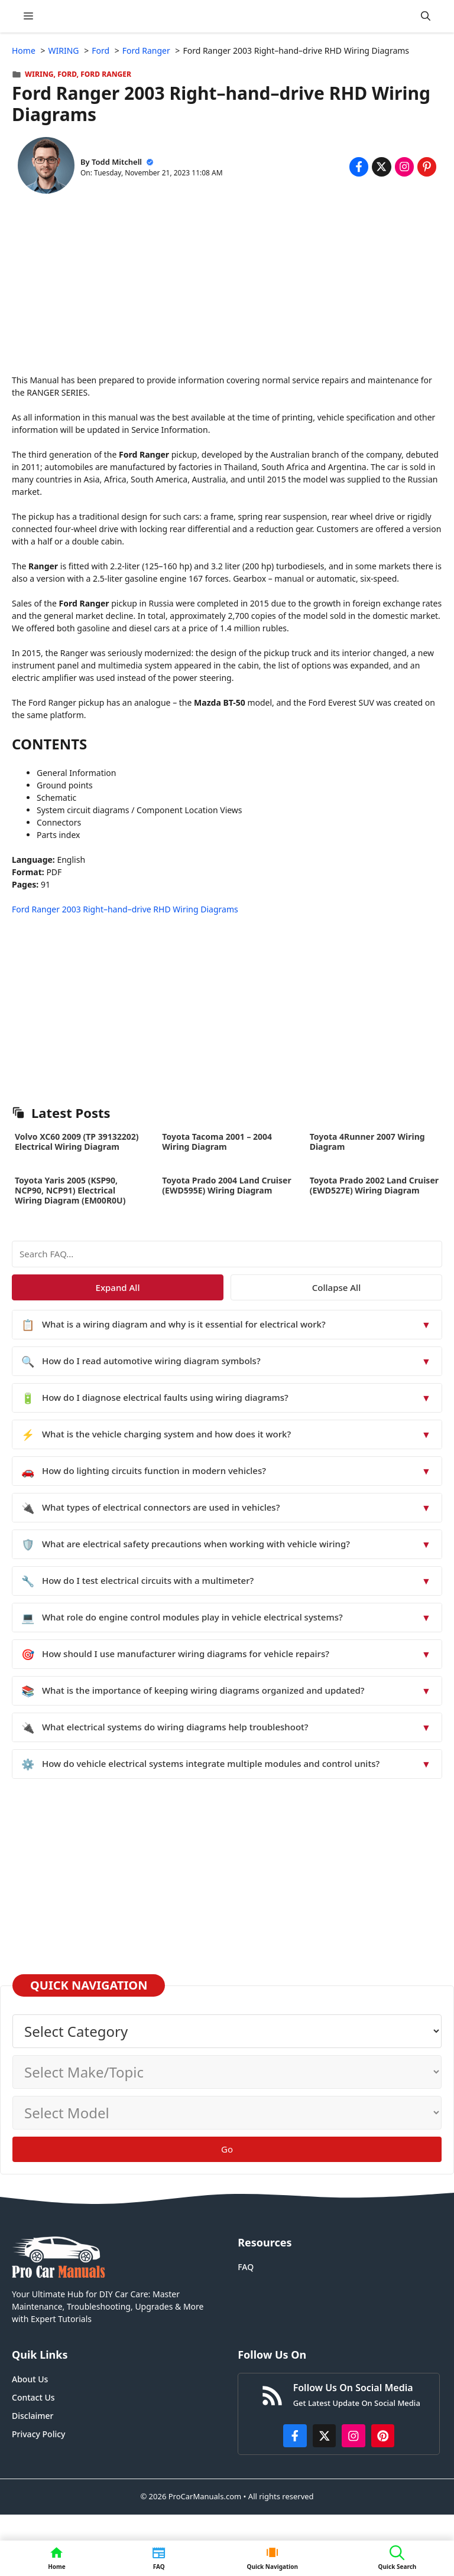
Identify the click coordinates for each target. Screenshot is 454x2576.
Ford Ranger (105, 74)
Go (227, 2149)
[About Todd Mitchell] (46, 167)
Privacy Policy (38, 2434)
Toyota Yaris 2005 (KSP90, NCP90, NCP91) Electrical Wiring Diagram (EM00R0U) (70, 1190)
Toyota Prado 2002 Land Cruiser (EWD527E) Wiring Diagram (374, 1185)
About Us (30, 2379)
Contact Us (33, 2397)
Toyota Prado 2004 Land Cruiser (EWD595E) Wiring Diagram (226, 1185)
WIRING (39, 74)
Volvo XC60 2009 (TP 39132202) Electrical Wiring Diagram (77, 1141)
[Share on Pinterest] (426, 166)
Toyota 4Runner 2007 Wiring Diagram (367, 1141)
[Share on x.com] (381, 166)
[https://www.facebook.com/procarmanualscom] (295, 2436)
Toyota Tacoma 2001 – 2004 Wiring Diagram (217, 1141)
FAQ (246, 2266)
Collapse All (336, 1287)
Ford (66, 74)
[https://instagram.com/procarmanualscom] (353, 2436)
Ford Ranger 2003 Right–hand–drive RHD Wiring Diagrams (125, 909)
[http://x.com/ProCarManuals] (324, 2436)
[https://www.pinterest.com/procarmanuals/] (383, 2436)
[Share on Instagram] (404, 166)
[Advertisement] (227, 291)
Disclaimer (32, 2415)
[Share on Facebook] (358, 166)
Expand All (118, 1287)
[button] (425, 16)
